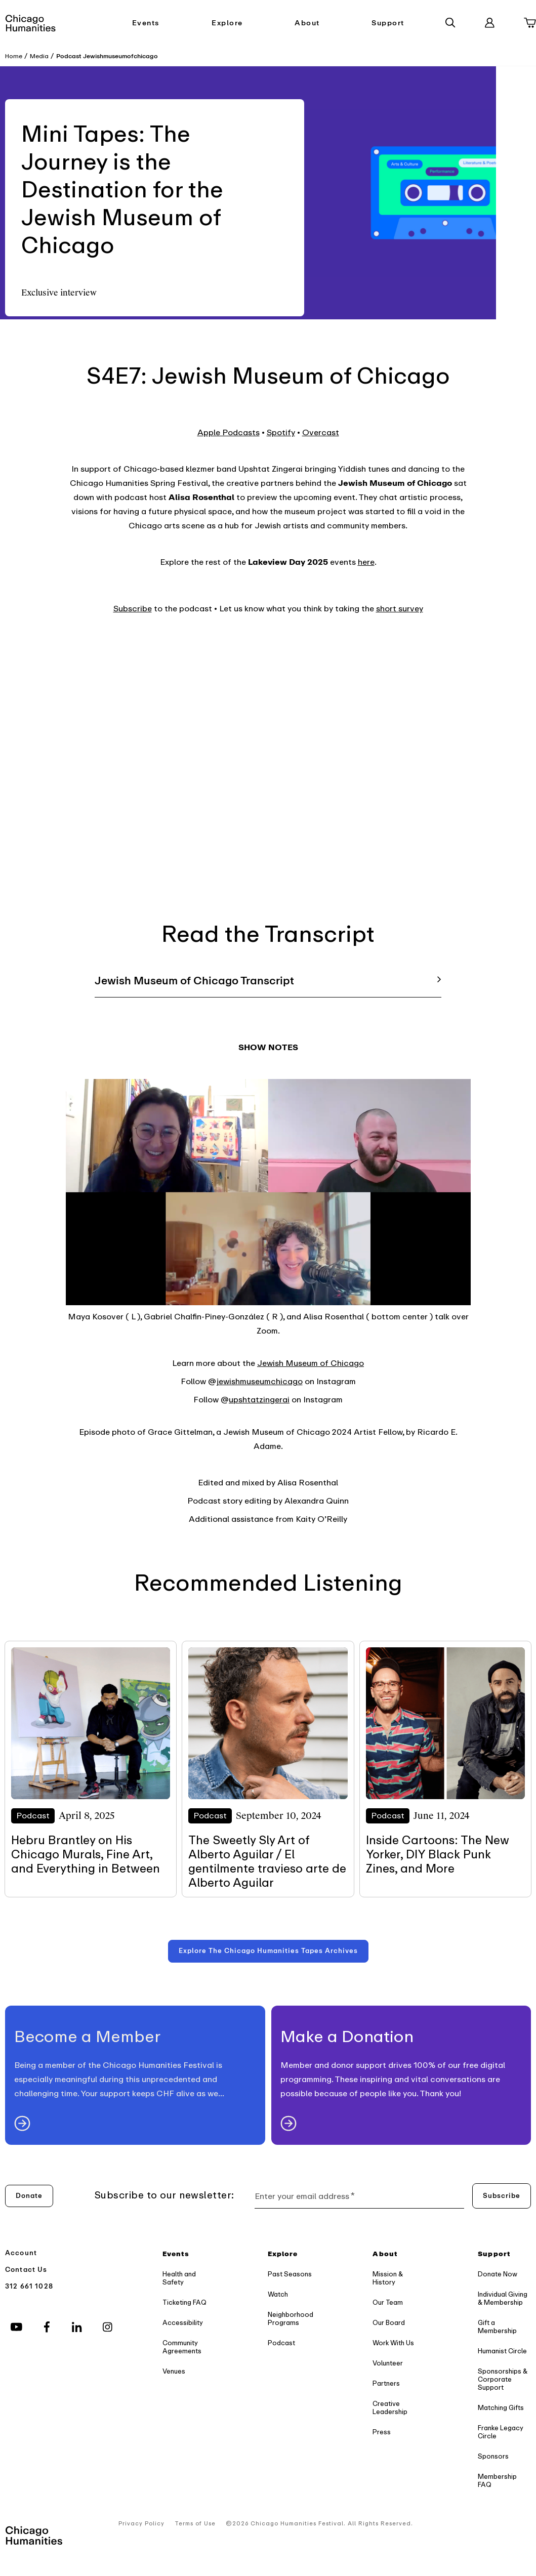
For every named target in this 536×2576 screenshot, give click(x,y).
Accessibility (182, 2322)
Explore (227, 23)
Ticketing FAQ (184, 2302)
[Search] (450, 23)
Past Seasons (290, 2274)
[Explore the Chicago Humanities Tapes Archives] (268, 1951)
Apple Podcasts (228, 433)
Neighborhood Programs (290, 2318)
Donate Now (497, 2274)
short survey (399, 609)
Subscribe (132, 609)
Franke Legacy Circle (500, 2432)
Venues (173, 2371)
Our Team (388, 2302)
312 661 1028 (29, 2286)
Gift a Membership (497, 2326)
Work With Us (393, 2343)
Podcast (281, 2343)
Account (21, 2253)
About (307, 23)
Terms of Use (195, 2523)
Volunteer (388, 2363)
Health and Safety (179, 2278)
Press (382, 2432)
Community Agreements (181, 2347)
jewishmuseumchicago (259, 1382)
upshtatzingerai (259, 1400)
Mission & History (388, 2278)
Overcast (320, 433)
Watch (278, 2294)
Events (145, 23)
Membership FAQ (497, 2480)
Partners (386, 2383)
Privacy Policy (141, 2523)
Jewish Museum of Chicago (310, 1363)
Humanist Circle (502, 2351)
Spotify (281, 433)
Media (39, 56)
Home (13, 56)
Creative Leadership (390, 2407)
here (366, 562)
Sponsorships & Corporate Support (502, 2379)
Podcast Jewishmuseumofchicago (107, 56)
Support (388, 23)
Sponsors (493, 2456)
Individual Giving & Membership (502, 2298)
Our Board (389, 2322)
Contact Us (26, 2269)
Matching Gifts (501, 2407)
